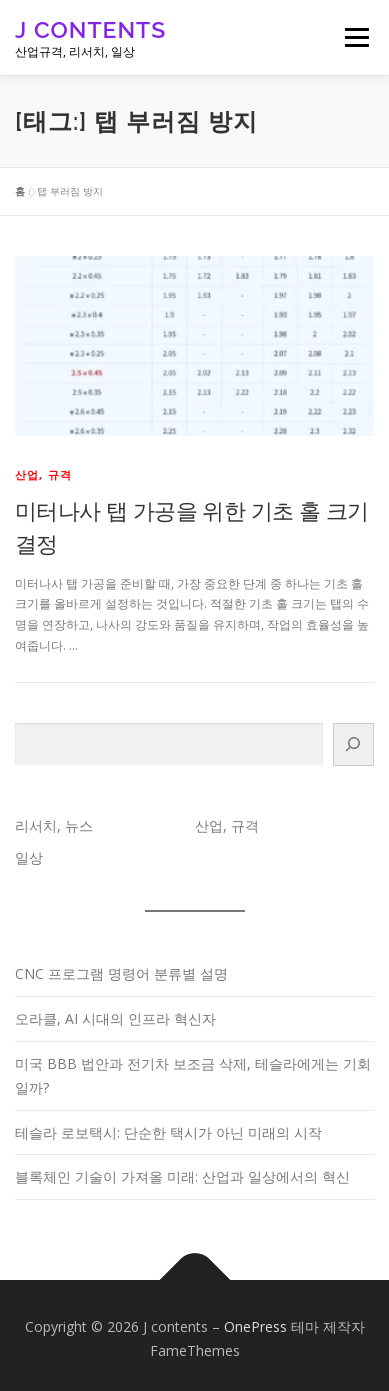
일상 (29, 857)
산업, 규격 (43, 474)
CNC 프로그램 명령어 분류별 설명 (121, 973)
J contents (90, 29)
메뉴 (354, 37)
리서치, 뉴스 (54, 825)
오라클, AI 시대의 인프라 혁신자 (115, 1018)
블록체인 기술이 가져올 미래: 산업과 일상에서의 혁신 (182, 1176)
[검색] (353, 744)
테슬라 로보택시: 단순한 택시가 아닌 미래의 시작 (168, 1132)
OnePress (255, 1326)
